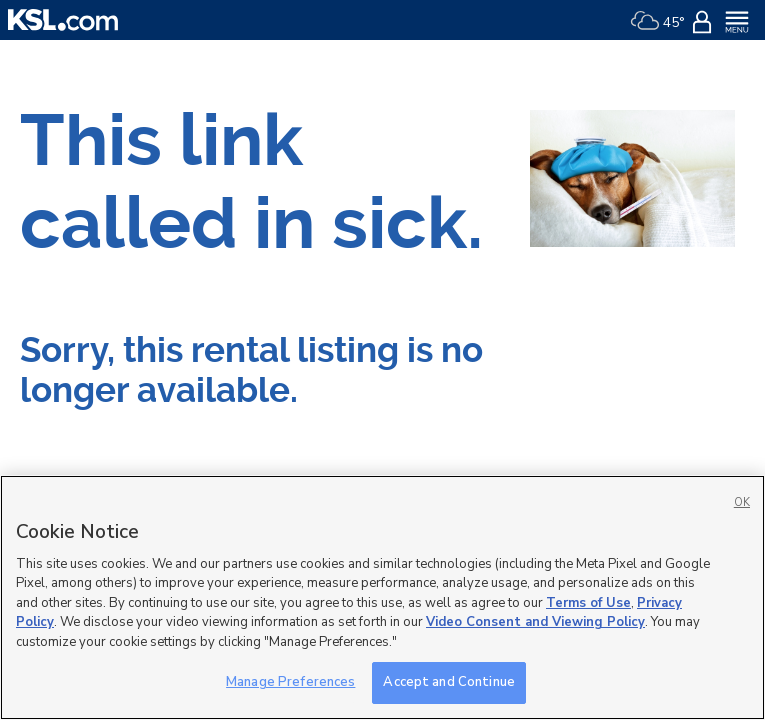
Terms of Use (588, 603)
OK (742, 502)
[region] (382, 597)
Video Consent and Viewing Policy (535, 622)
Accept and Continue (448, 682)
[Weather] (657, 20)
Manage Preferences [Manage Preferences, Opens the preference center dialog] (290, 682)
